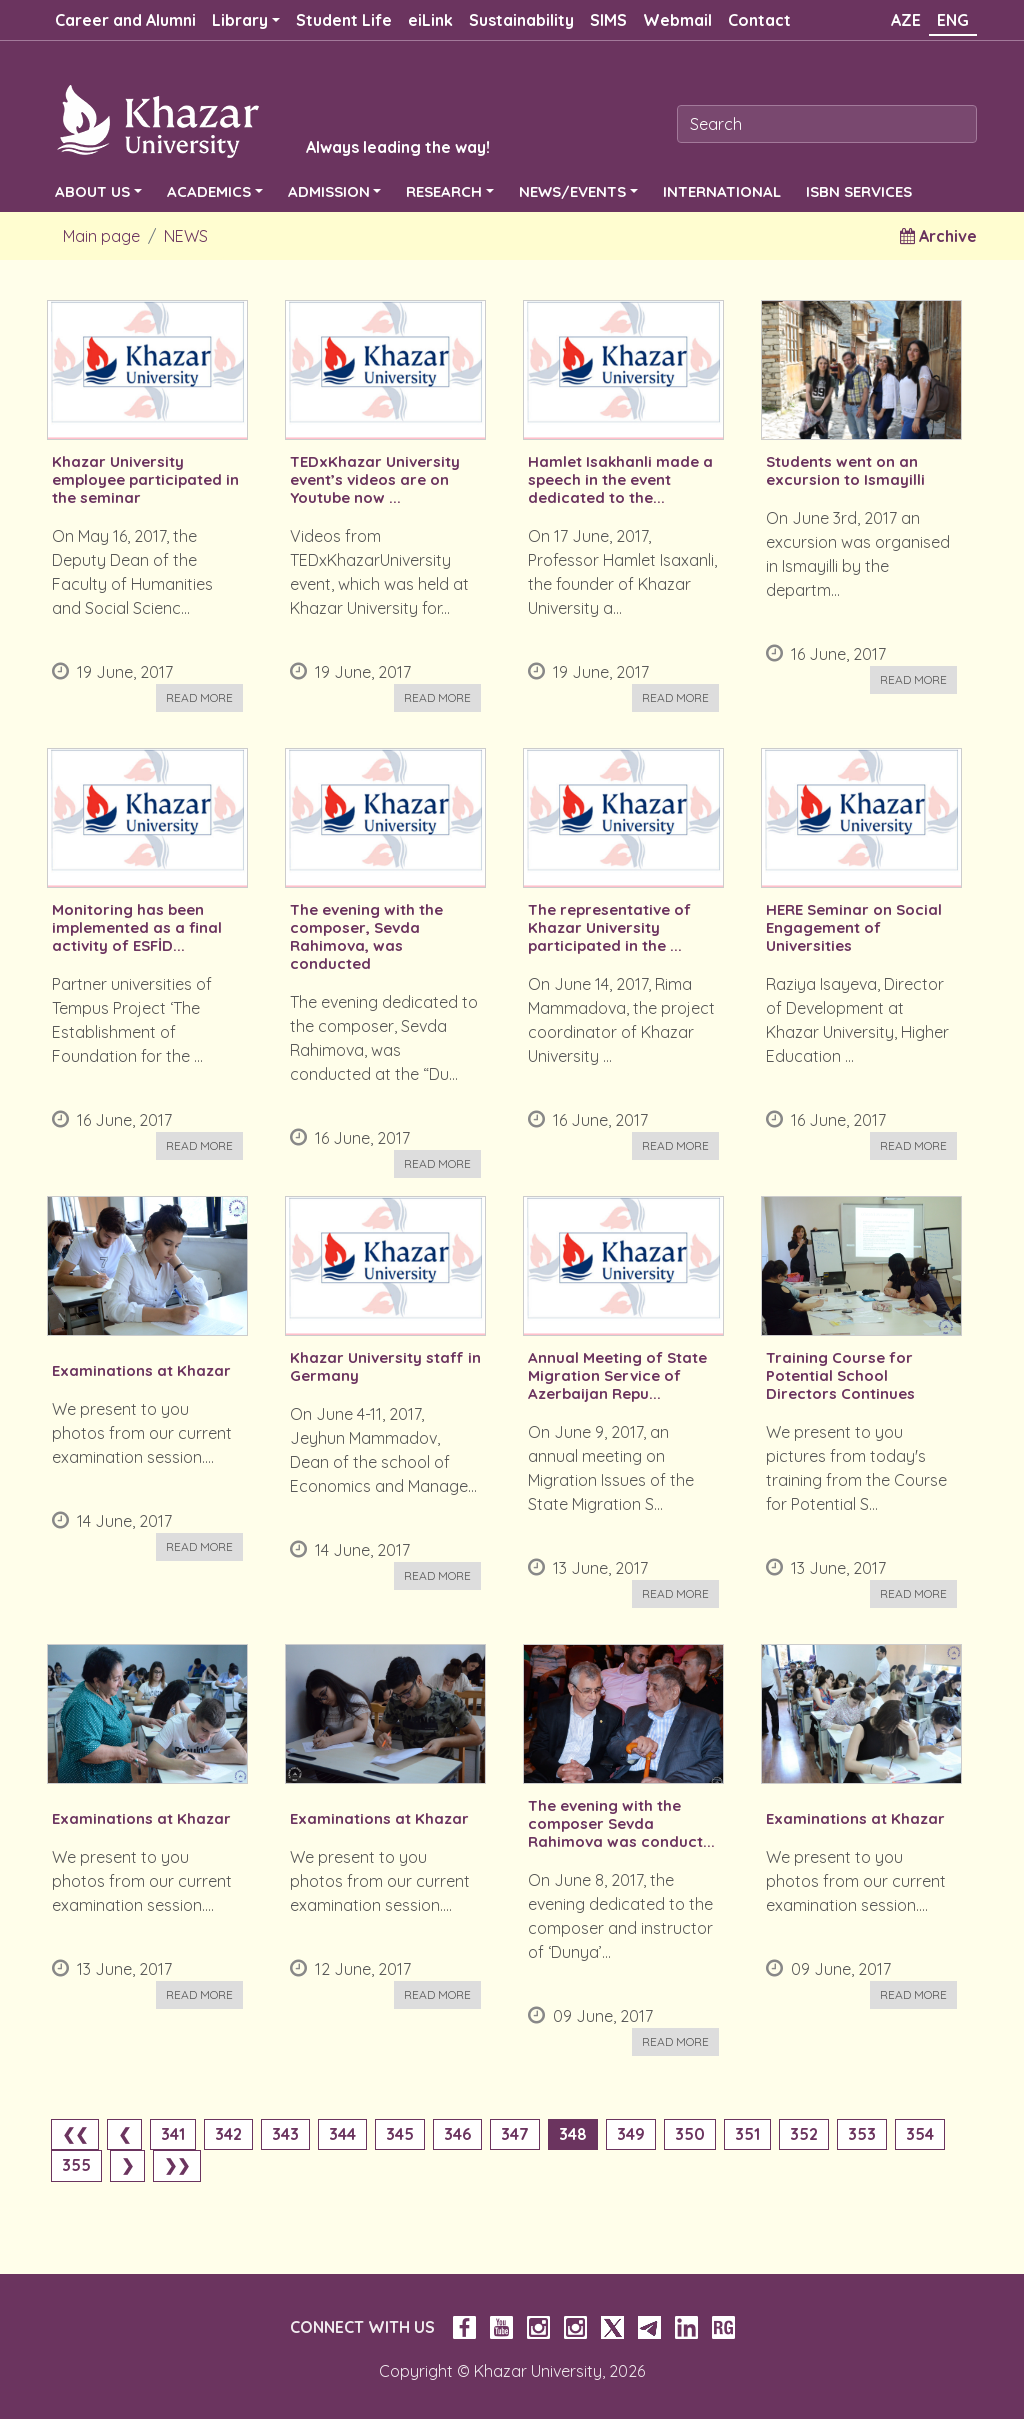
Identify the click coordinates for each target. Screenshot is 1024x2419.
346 (457, 2134)
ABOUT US (92, 191)
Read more (199, 697)
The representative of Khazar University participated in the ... (609, 928)
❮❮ (75, 2134)
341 (173, 2134)
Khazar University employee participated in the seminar (145, 480)
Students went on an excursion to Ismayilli (845, 471)
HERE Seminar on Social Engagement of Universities (854, 928)
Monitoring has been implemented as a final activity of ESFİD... (137, 928)
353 (862, 2134)
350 (690, 2134)
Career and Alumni (125, 20)
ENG (953, 20)
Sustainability (521, 20)
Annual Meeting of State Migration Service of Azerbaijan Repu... (617, 1376)
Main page (101, 236)
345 (400, 2134)
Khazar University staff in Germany (385, 1367)
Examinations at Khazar (141, 1371)
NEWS (186, 236)
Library (240, 20)
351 (747, 2134)
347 (515, 2134)
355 (76, 2165)
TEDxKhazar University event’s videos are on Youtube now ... (375, 480)
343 (285, 2134)
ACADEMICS (209, 191)
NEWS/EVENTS (572, 191)
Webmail (677, 20)
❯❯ (177, 2165)
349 (631, 2134)
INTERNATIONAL (722, 191)
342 (228, 2134)
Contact (759, 20)
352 (804, 2134)
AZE (906, 20)
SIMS (608, 20)
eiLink (430, 20)
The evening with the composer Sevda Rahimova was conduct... (621, 1824)
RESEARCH (444, 191)
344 (342, 2134)
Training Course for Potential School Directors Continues (840, 1376)
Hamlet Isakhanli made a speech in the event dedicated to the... (620, 480)
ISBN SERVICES (859, 191)
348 (573, 2134)
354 (920, 2134)
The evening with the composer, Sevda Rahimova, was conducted (366, 937)
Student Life (344, 20)
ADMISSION (329, 191)
